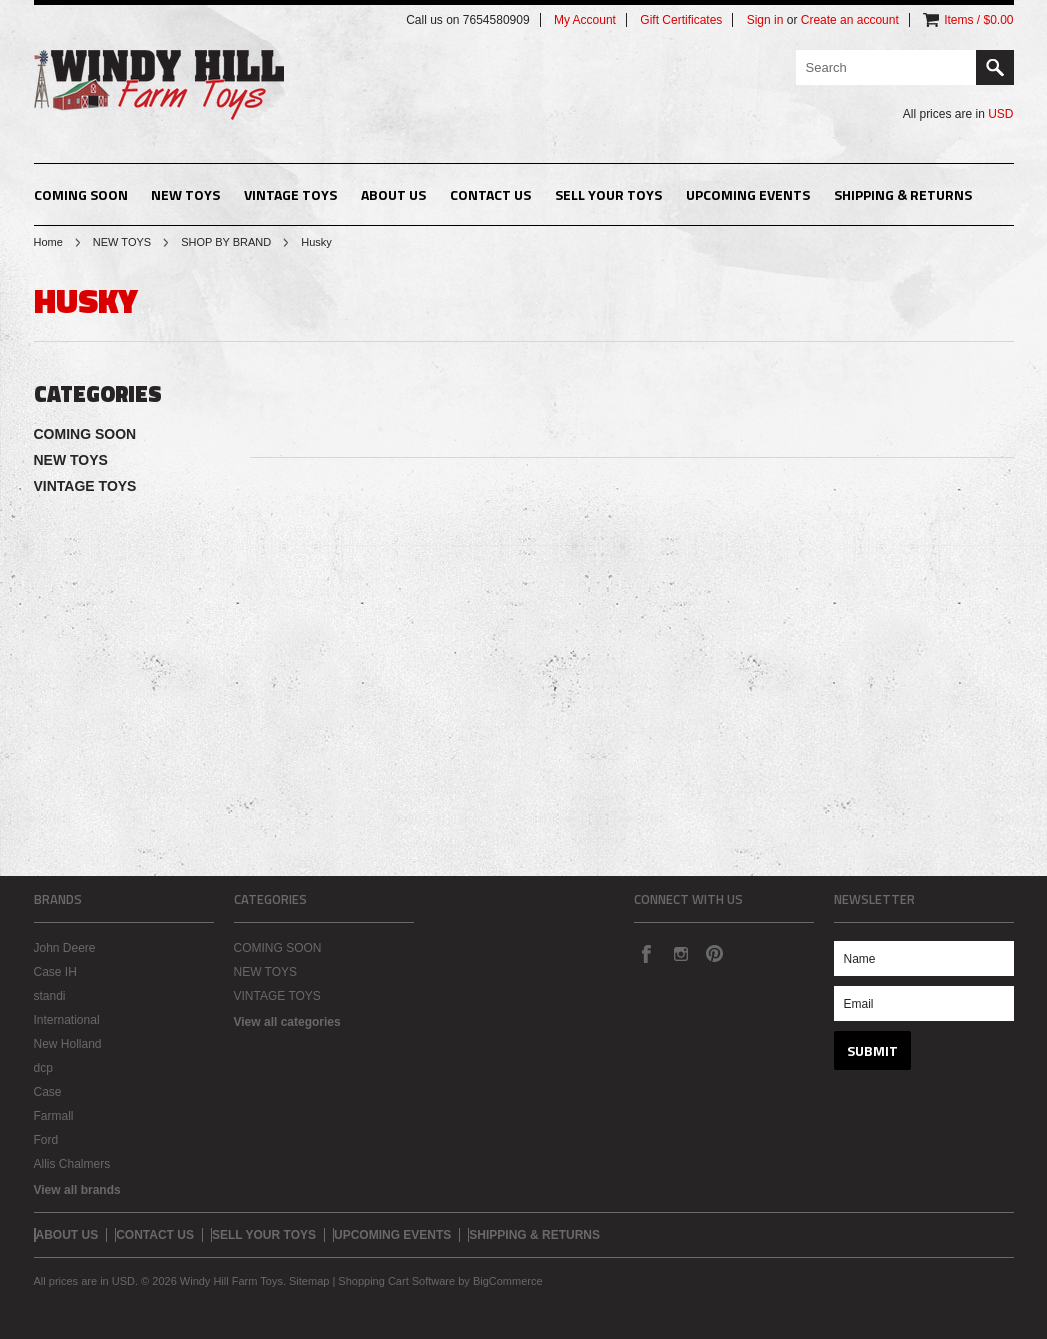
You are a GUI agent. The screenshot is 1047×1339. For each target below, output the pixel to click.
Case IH (55, 972)
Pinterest (714, 953)
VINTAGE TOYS (290, 194)
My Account (585, 20)
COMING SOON (81, 194)
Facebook (646, 953)
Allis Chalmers (72, 1164)
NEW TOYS (185, 194)
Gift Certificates (681, 20)
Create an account (850, 20)
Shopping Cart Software (396, 1281)
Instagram (680, 953)
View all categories (287, 1022)
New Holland (68, 1044)
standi (50, 996)
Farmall (54, 1116)
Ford (46, 1140)
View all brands (77, 1190)
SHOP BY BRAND (226, 242)
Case (48, 1092)
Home (48, 242)
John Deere (65, 948)
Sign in (765, 20)
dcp (43, 1068)
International (67, 1020)
